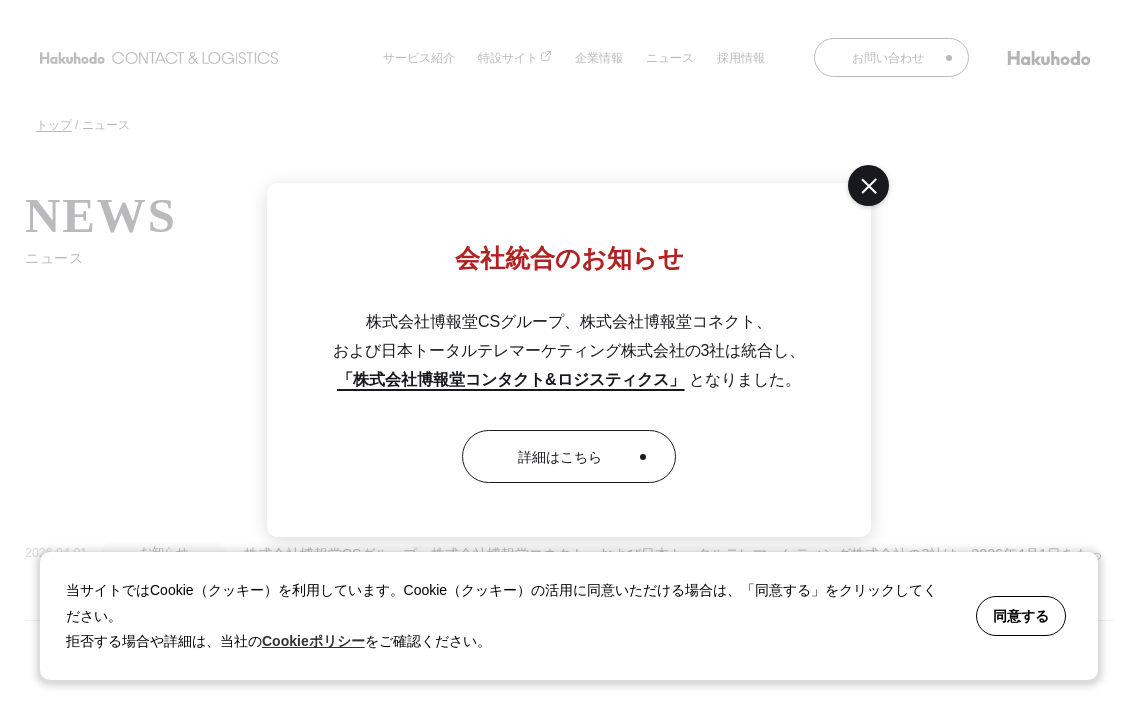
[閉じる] (868, 185)
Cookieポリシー (313, 641)
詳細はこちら (560, 457)
